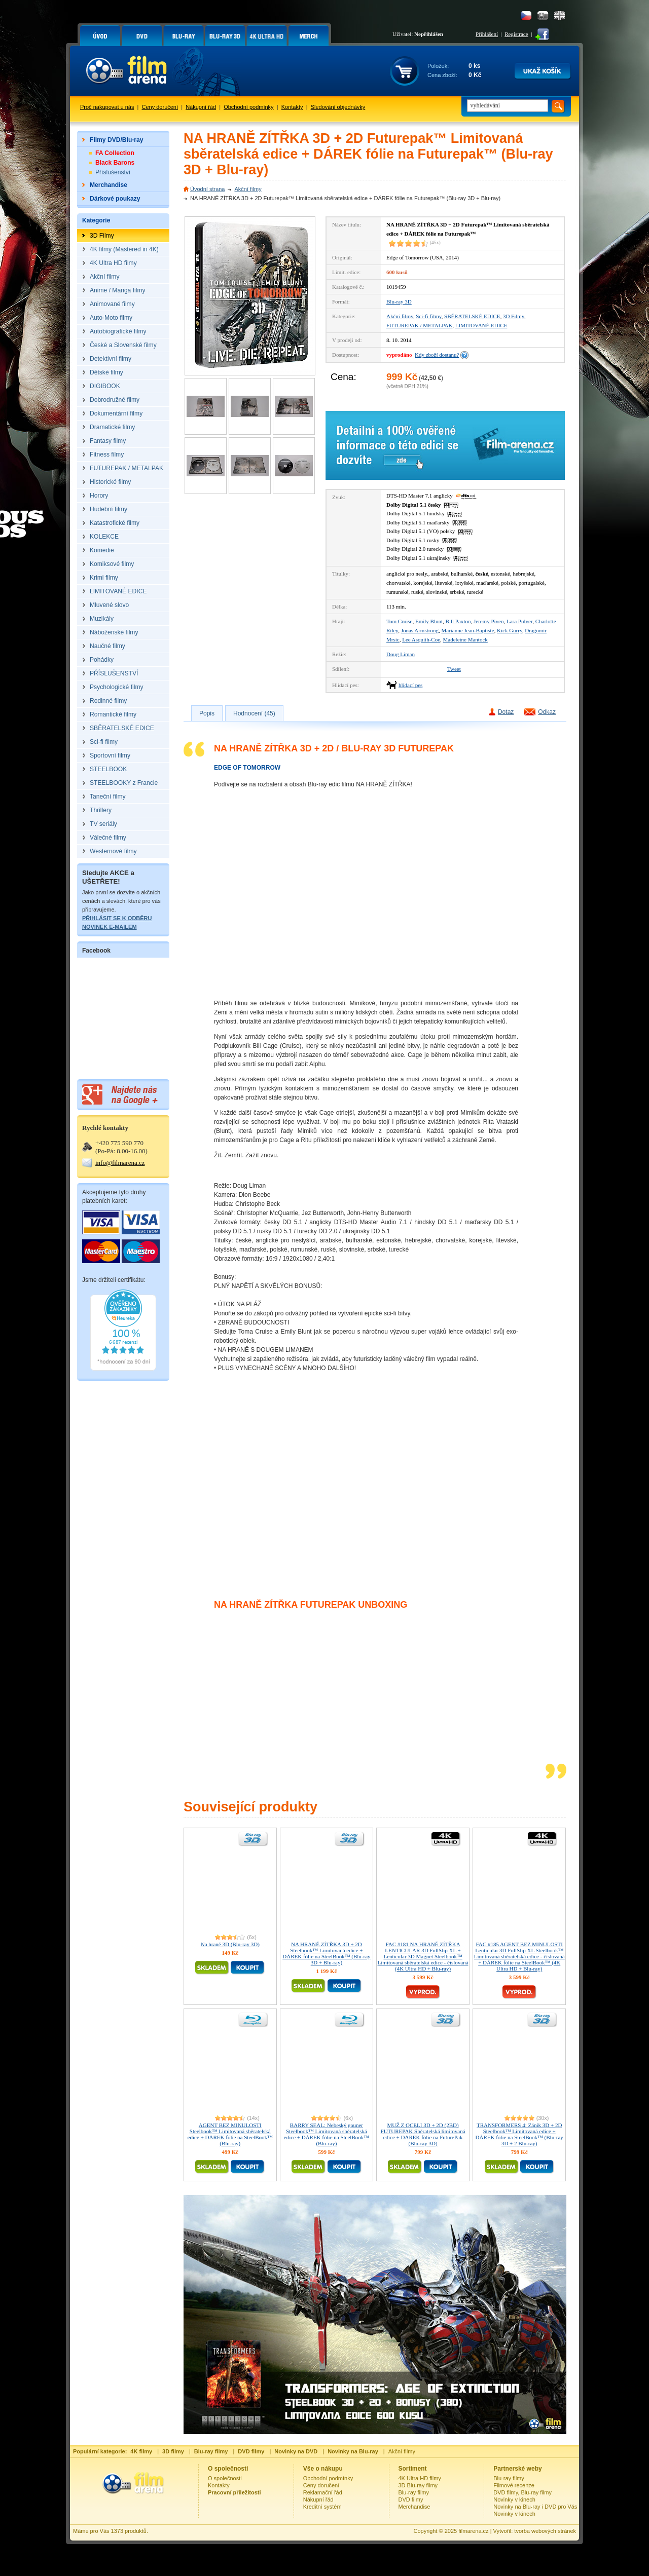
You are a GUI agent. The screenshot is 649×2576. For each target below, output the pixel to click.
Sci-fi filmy (428, 316)
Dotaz (506, 711)
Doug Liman (400, 654)
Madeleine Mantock (465, 639)
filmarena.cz (473, 2531)
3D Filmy (513, 316)
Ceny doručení (160, 107)
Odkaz (547, 711)
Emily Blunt (429, 621)
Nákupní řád (201, 107)
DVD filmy (411, 2499)
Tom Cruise (399, 621)
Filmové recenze (513, 2485)
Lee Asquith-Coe (421, 639)
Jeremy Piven (489, 621)
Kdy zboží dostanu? (437, 355)
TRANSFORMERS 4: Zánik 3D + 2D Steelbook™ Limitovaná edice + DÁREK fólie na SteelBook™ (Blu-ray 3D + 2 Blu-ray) (519, 2134)
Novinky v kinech (514, 2499)
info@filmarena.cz (120, 1162)
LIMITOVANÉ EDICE (481, 325)
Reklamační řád (322, 2492)
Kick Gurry (509, 630)
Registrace (516, 34)
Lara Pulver (519, 621)
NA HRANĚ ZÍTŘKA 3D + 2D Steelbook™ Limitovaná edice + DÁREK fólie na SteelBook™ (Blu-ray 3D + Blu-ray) (326, 1953)
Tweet (454, 669)
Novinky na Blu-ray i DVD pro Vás (535, 2507)
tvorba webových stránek (545, 2531)
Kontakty (292, 107)
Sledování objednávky (338, 107)
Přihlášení (487, 34)
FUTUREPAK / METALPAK (419, 325)
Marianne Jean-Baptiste (467, 630)
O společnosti (225, 2478)
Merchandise (414, 2507)
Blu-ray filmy (414, 2492)
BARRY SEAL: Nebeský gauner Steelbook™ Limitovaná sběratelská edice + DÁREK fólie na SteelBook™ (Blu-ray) (326, 2134)
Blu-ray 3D (399, 301)
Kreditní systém (322, 2507)
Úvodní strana (207, 189)
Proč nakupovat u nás (107, 107)
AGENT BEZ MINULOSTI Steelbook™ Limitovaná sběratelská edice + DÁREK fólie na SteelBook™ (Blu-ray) (230, 2134)
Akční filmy (247, 189)
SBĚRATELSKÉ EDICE (472, 316)
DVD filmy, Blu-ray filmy (522, 2492)
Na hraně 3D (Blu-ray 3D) (230, 1944)
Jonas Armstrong (420, 630)
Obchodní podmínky (248, 107)
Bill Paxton (458, 621)
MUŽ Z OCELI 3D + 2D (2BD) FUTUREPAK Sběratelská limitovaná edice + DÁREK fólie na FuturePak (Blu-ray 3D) (423, 2134)
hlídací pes (410, 685)
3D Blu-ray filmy (418, 2485)
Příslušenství (112, 172)
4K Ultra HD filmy (420, 2478)
